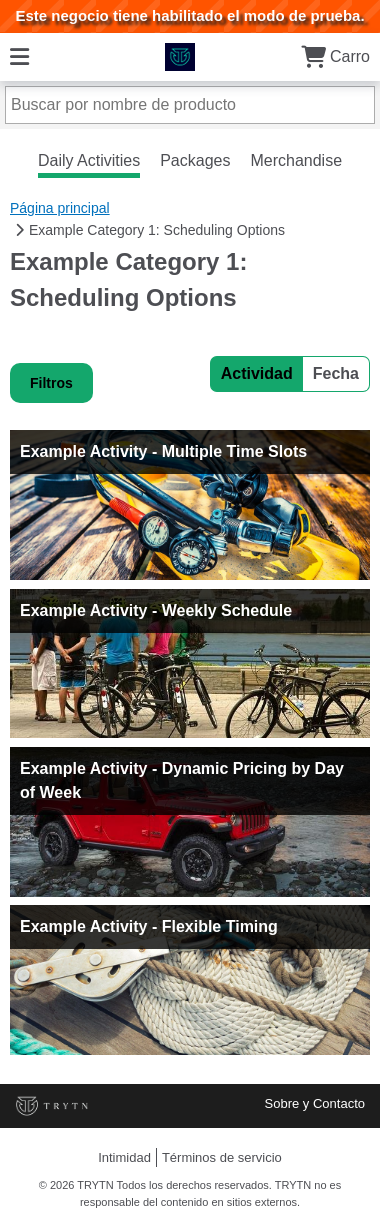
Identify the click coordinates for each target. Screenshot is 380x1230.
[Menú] (19, 56)
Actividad (257, 373)
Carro (335, 56)
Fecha (336, 373)
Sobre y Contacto (315, 1103)
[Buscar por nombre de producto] (190, 105)
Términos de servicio (222, 1157)
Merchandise (296, 160)
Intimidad (124, 1157)
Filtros (51, 383)
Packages (195, 160)
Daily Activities (89, 160)
